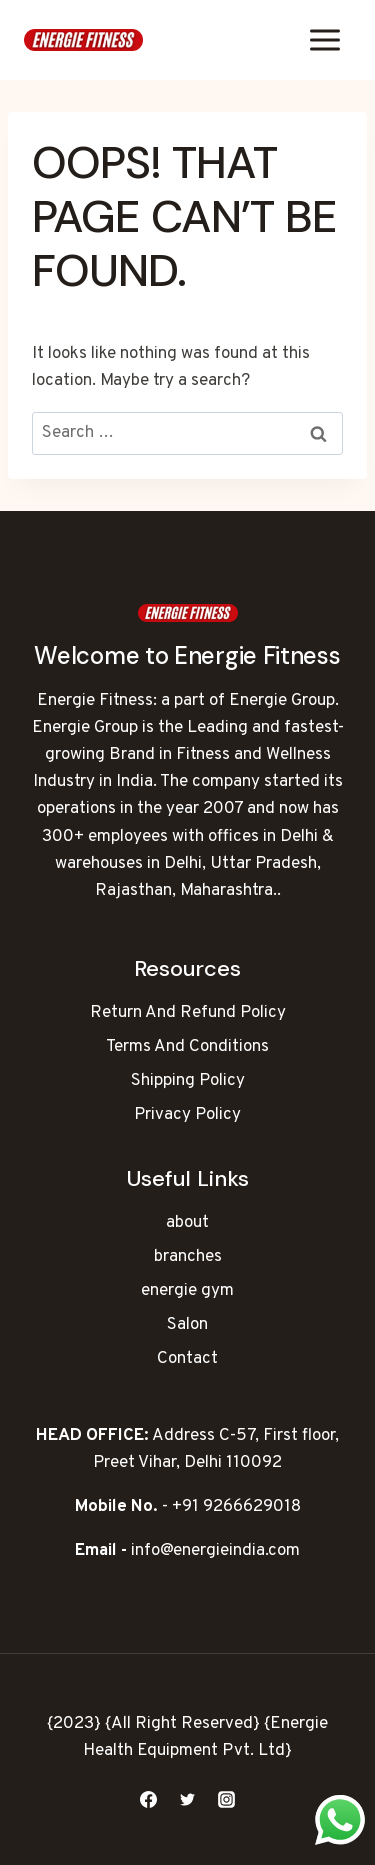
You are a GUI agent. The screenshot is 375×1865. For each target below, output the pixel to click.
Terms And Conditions (187, 1047)
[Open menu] (324, 39)
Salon (187, 1325)
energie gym (187, 1291)
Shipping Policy (188, 1081)
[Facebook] (148, 1799)
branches (188, 1257)
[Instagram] (227, 1799)
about (187, 1223)
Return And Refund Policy (188, 1013)
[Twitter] (188, 1799)
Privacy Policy (187, 1115)
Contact (187, 1359)
